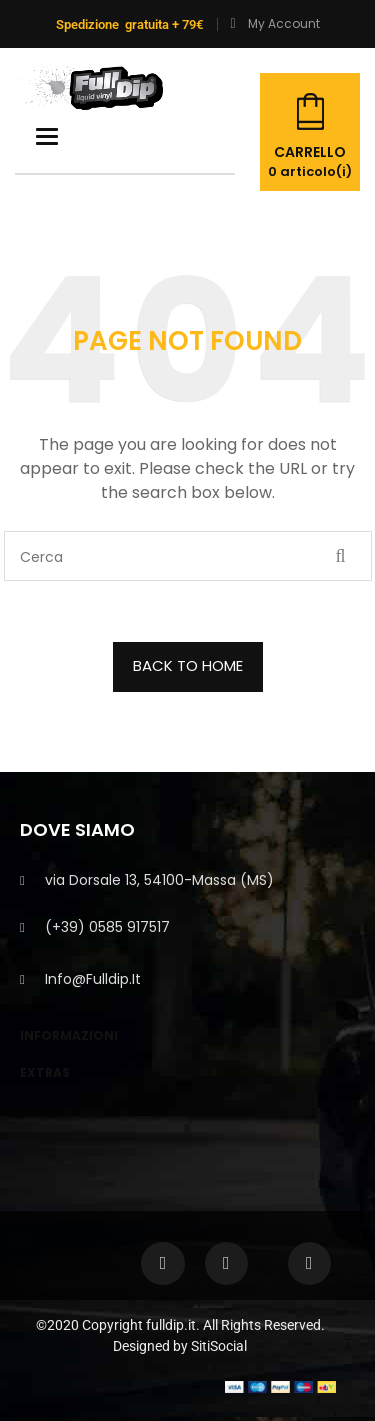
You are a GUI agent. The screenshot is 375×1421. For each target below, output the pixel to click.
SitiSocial (219, 1346)
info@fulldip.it (93, 979)
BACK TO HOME (188, 665)
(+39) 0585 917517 (107, 927)
